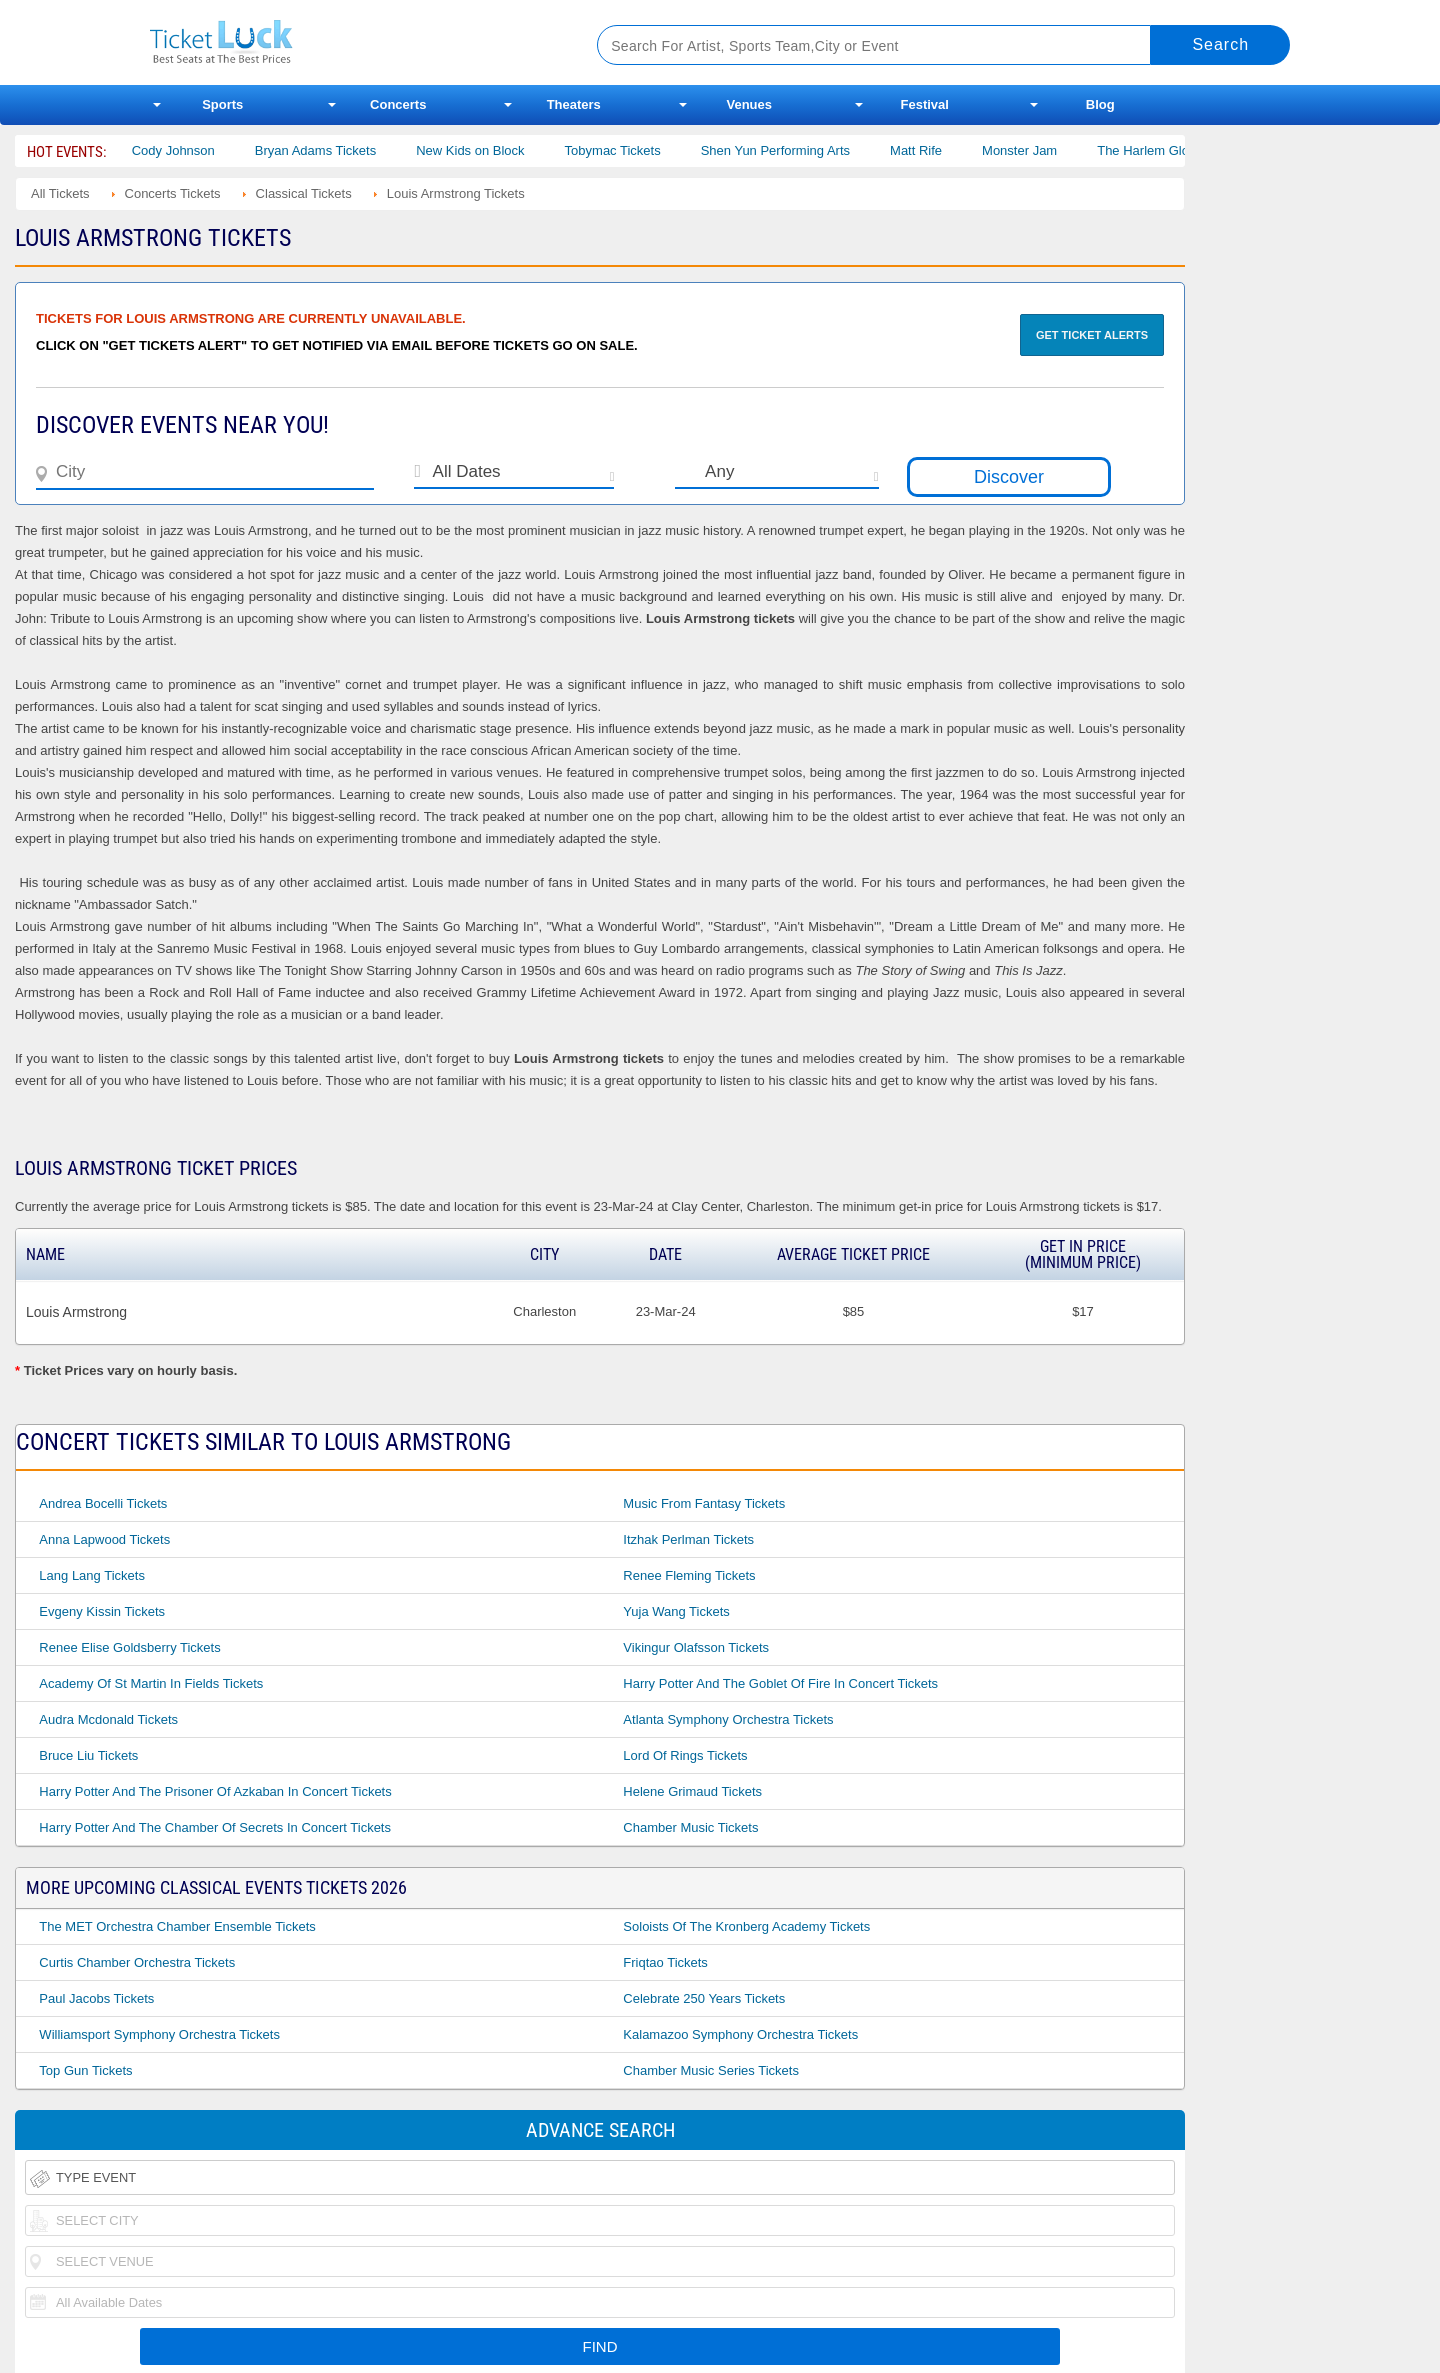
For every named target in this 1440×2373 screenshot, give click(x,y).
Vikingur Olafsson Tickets (696, 1647)
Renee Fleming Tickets (689, 1575)
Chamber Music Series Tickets (711, 2070)
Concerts (398, 104)
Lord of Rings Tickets (685, 1755)
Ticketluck (349, 42)
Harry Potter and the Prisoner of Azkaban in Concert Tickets (215, 1791)
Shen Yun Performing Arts (794, 150)
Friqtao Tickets (665, 1962)
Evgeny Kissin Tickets (102, 1611)
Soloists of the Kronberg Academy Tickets (746, 1926)
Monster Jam (1038, 150)
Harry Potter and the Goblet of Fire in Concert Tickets (780, 1683)
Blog (1100, 104)
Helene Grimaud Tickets (692, 1791)
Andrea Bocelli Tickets (103, 1503)
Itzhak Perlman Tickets (688, 1539)
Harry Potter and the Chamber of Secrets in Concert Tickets (215, 1827)
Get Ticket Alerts (1092, 335)
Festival (925, 104)
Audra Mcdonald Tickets (108, 1719)
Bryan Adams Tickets (334, 150)
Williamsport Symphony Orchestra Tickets (159, 2034)
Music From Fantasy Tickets (704, 1503)
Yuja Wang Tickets (676, 1611)
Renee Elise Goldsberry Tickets (129, 1647)
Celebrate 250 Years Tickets (704, 1998)
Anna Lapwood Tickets (104, 1539)
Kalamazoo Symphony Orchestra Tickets (740, 2034)
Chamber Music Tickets (690, 1827)
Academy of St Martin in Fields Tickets (151, 1683)
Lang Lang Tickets (92, 1575)
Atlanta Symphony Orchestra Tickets (728, 1719)
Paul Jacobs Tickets (96, 1998)
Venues (749, 104)
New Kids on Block (489, 150)
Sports (222, 104)
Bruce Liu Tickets (88, 1755)
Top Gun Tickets (85, 2070)
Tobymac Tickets (632, 150)
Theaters (574, 104)
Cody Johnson (192, 150)
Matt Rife (935, 150)
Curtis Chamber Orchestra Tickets (137, 1962)
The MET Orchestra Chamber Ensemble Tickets (177, 1926)
